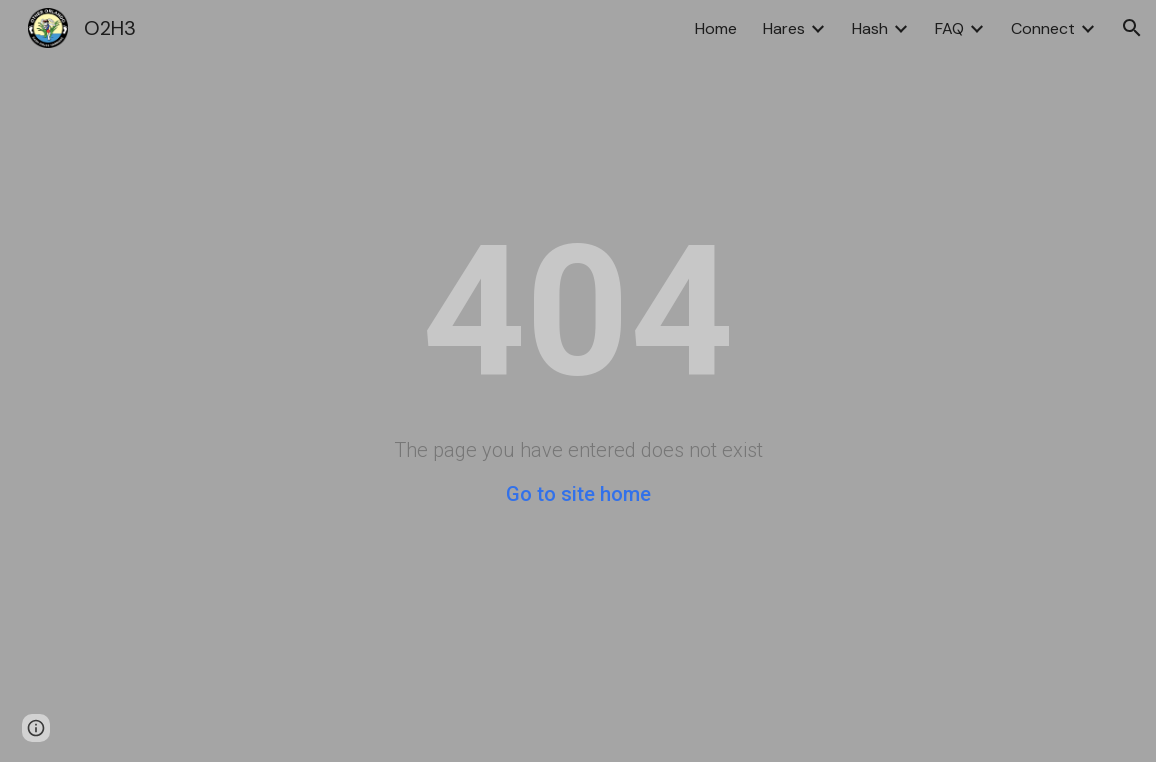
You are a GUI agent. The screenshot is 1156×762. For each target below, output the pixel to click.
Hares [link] (784, 28)
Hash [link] (870, 28)
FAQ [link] (949, 28)
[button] (1132, 28)
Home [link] (716, 28)
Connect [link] (1043, 28)
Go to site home (578, 494)
